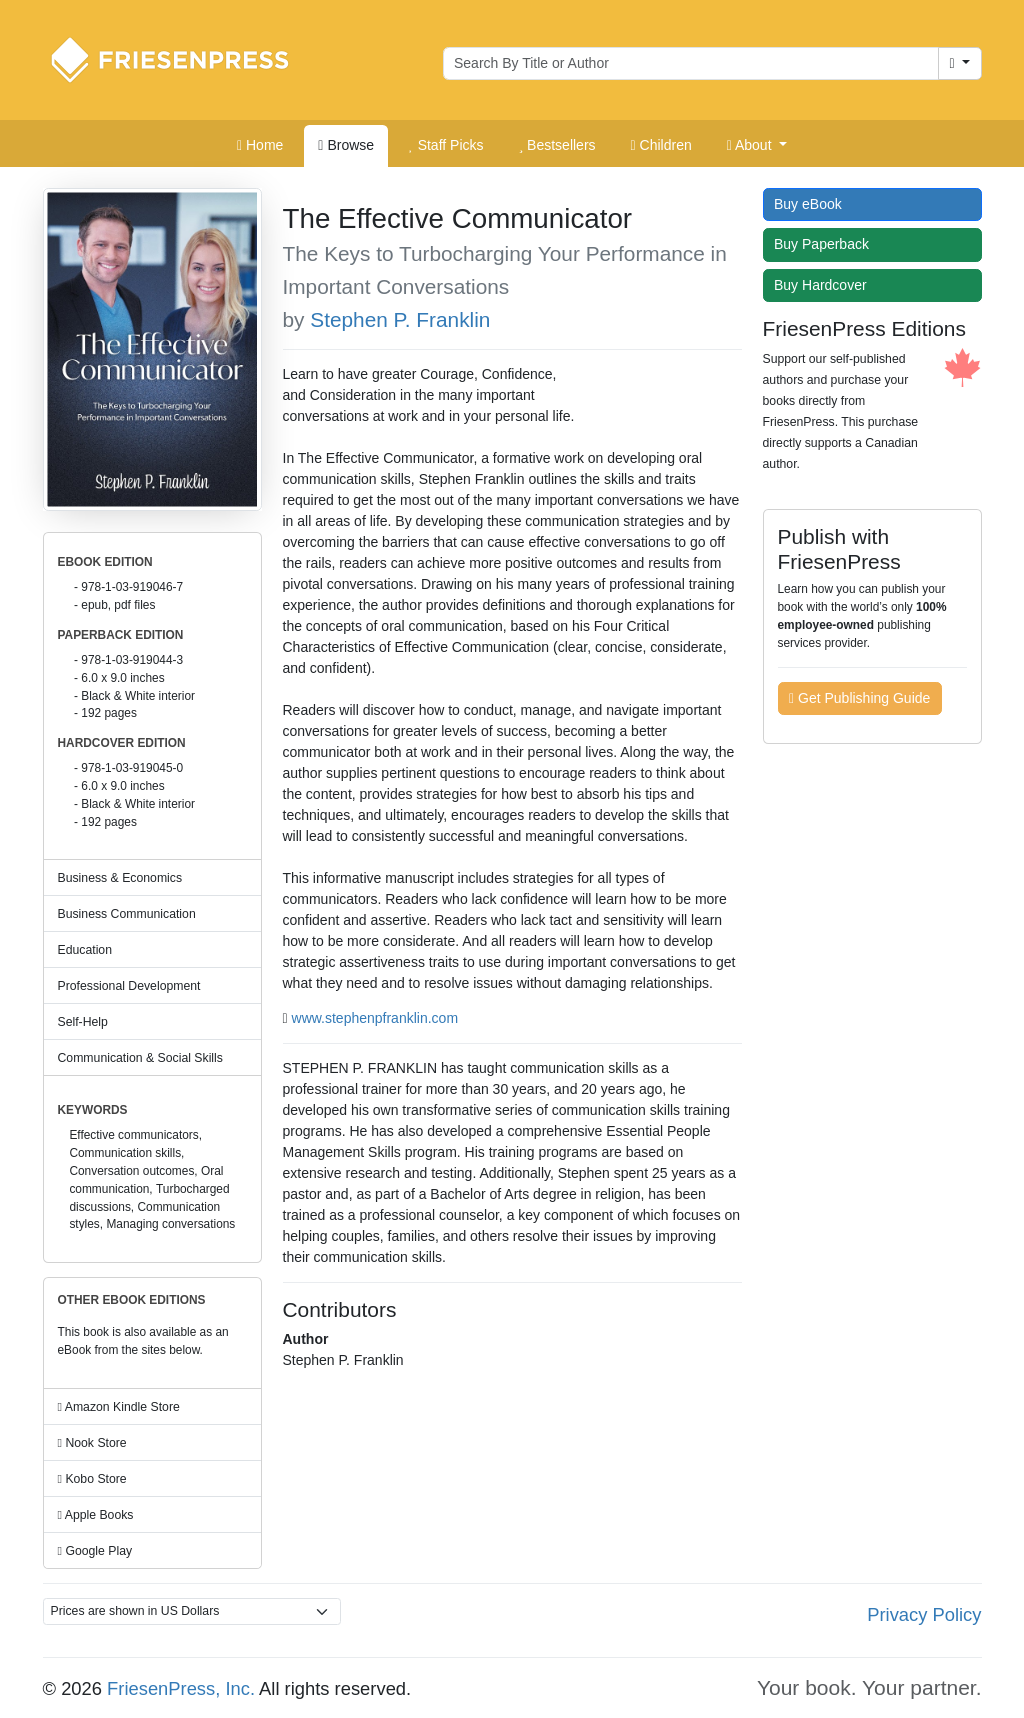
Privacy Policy (924, 1614)
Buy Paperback (826, 244)
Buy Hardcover (825, 285)
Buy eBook (812, 204)
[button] (757, 146)
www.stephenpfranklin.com (375, 1018)
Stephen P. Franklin (400, 319)
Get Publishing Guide (859, 698)
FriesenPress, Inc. (181, 1688)
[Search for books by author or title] (691, 64)
